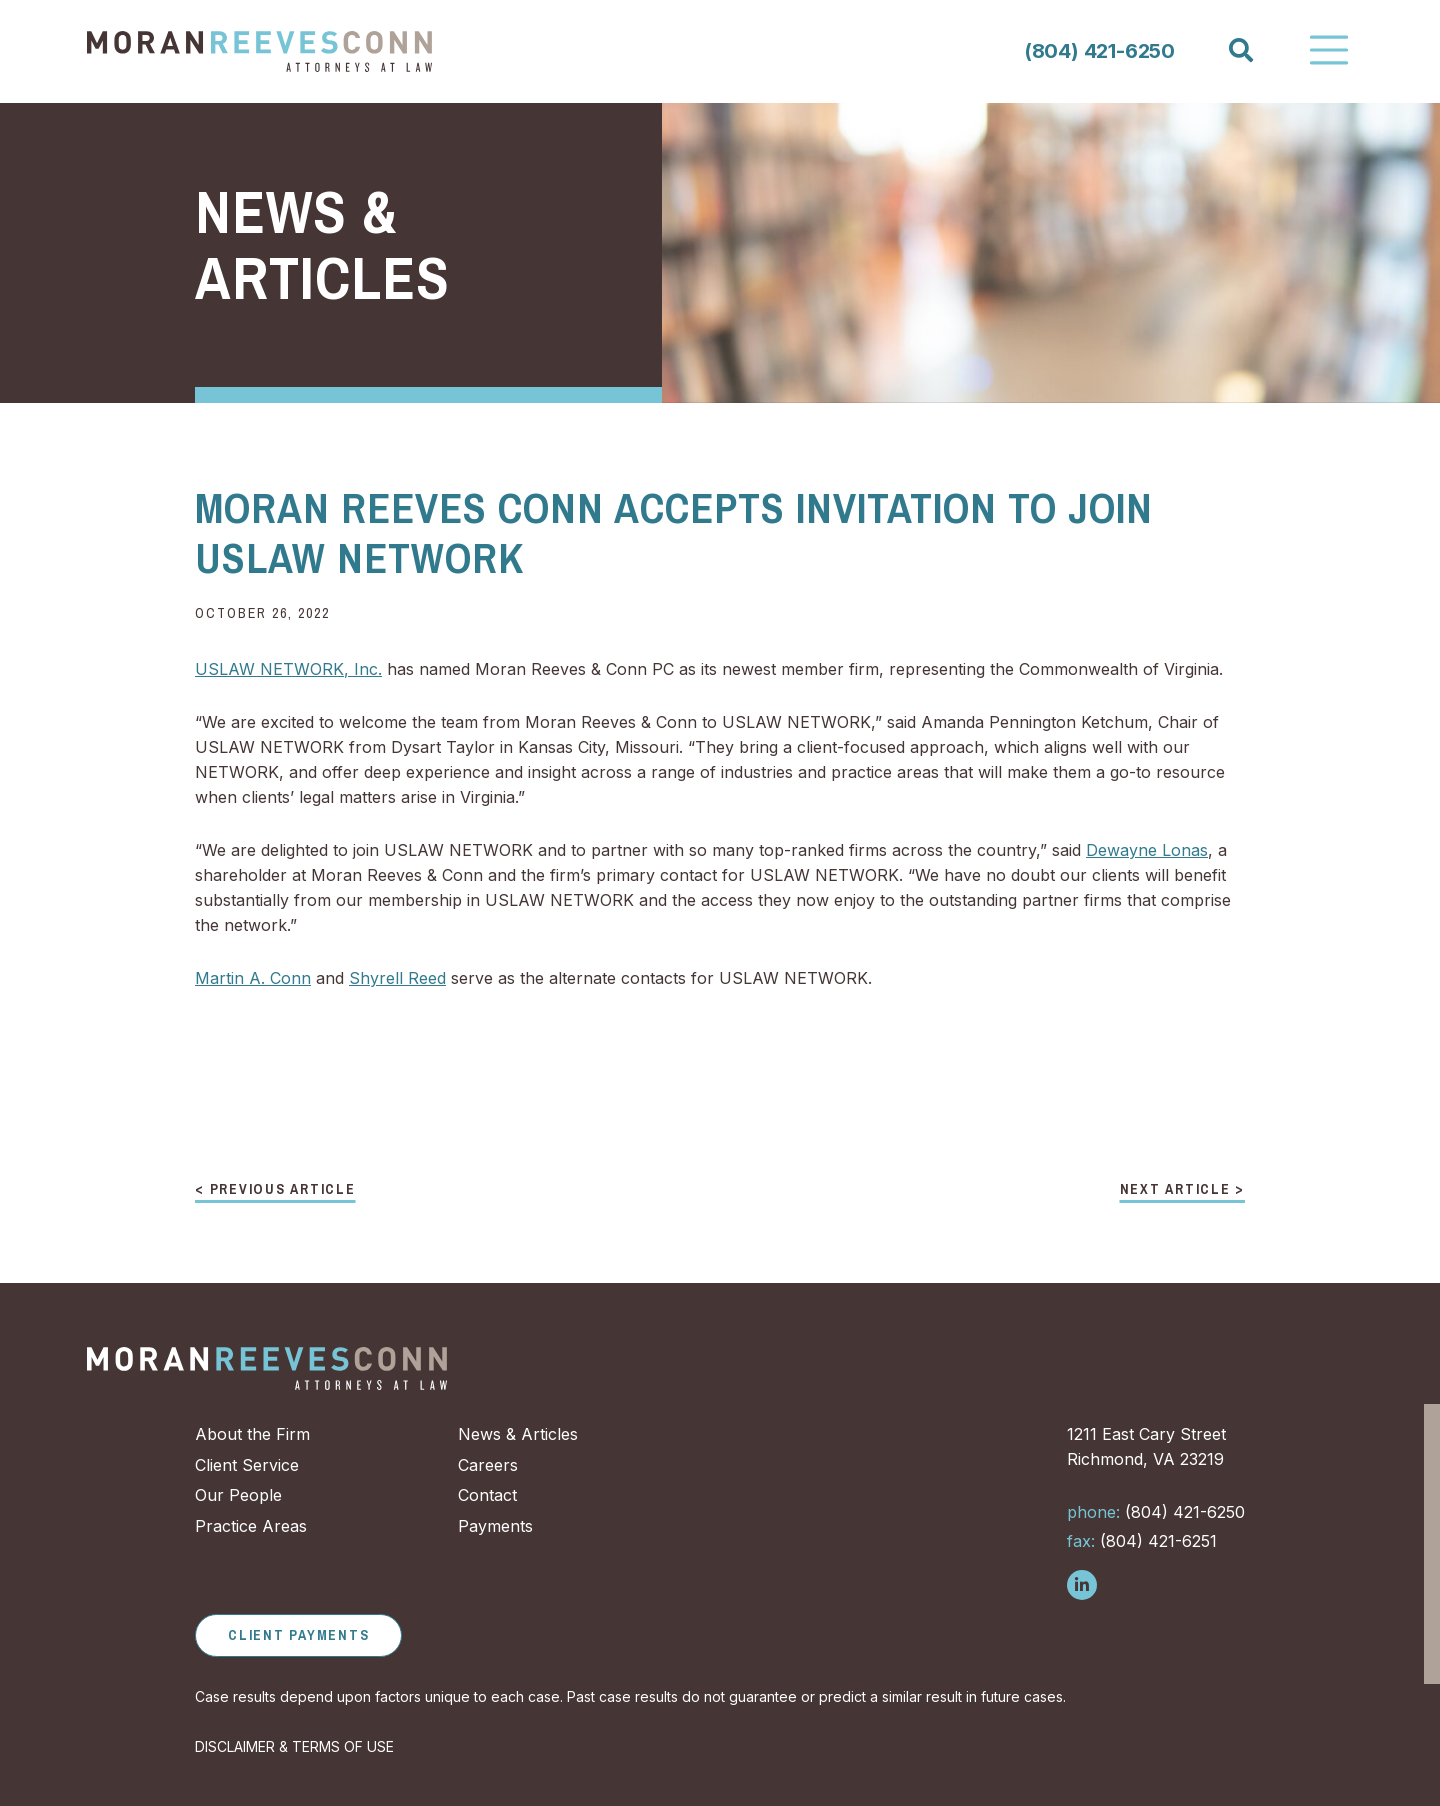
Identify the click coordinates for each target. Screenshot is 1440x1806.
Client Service (247, 1465)
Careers (488, 1465)
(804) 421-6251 (1142, 1541)
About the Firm (252, 1434)
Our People (238, 1495)
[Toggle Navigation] (1329, 50)
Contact (487, 1495)
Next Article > (1183, 1190)
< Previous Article (275, 1190)
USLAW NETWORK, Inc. (288, 669)
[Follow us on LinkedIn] (1082, 1585)
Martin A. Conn (253, 978)
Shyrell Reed (397, 978)
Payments (495, 1526)
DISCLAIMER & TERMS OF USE (294, 1746)
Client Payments (298, 1635)
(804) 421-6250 (1099, 51)
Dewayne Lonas (1147, 850)
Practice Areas (251, 1526)
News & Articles (518, 1434)
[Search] (1240, 50)
